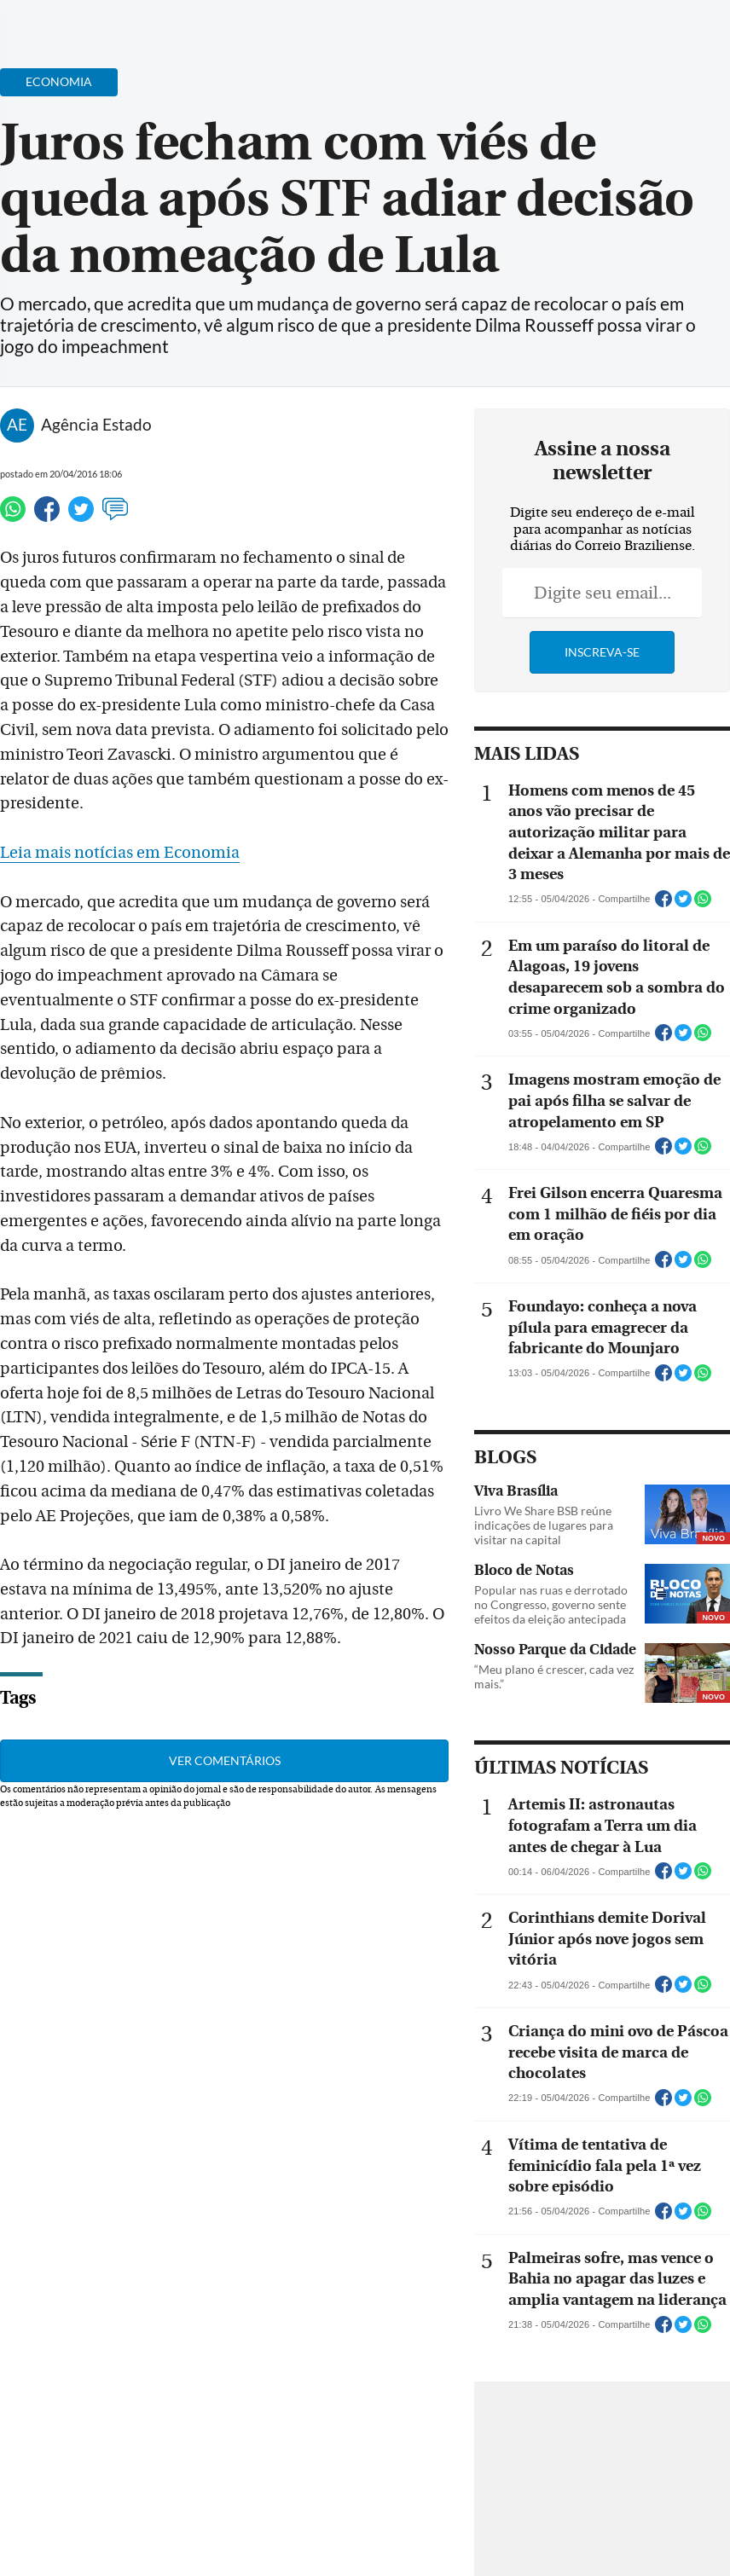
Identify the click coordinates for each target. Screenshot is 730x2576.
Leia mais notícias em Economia (120, 852)
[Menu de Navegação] (46, 21)
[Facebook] (606, 29)
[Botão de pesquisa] (96, 21)
